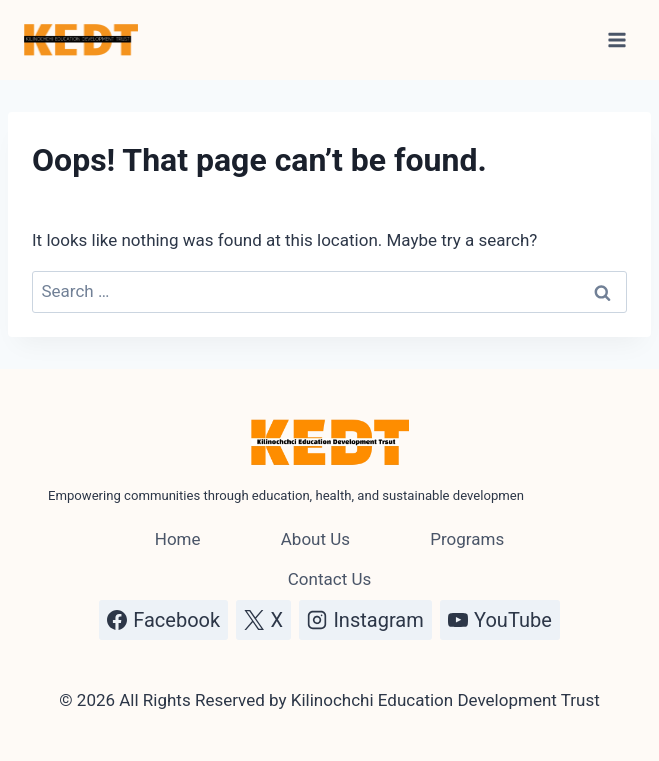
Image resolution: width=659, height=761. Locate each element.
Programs (467, 539)
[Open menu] (616, 39)
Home (178, 539)
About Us (315, 539)
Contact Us (329, 579)
